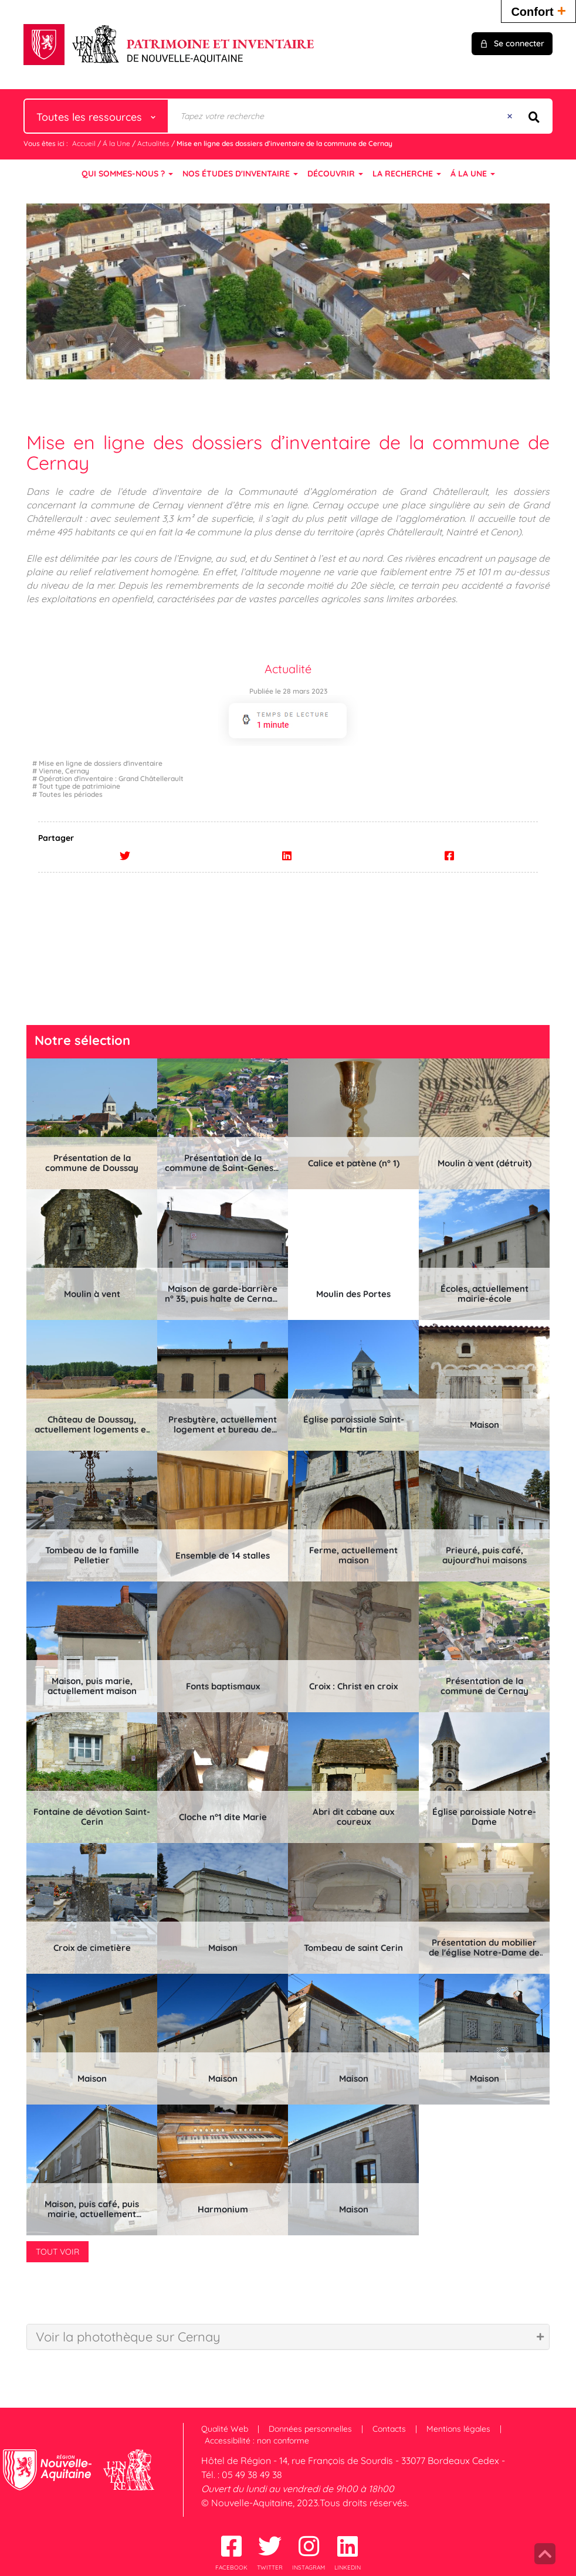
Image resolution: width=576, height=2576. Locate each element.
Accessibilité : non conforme (257, 2440)
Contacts (389, 2429)
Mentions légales (458, 2429)
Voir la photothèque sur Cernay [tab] (128, 2337)
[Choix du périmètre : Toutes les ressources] (96, 116)
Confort (538, 10)
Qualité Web (224, 2429)
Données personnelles (310, 2429)
